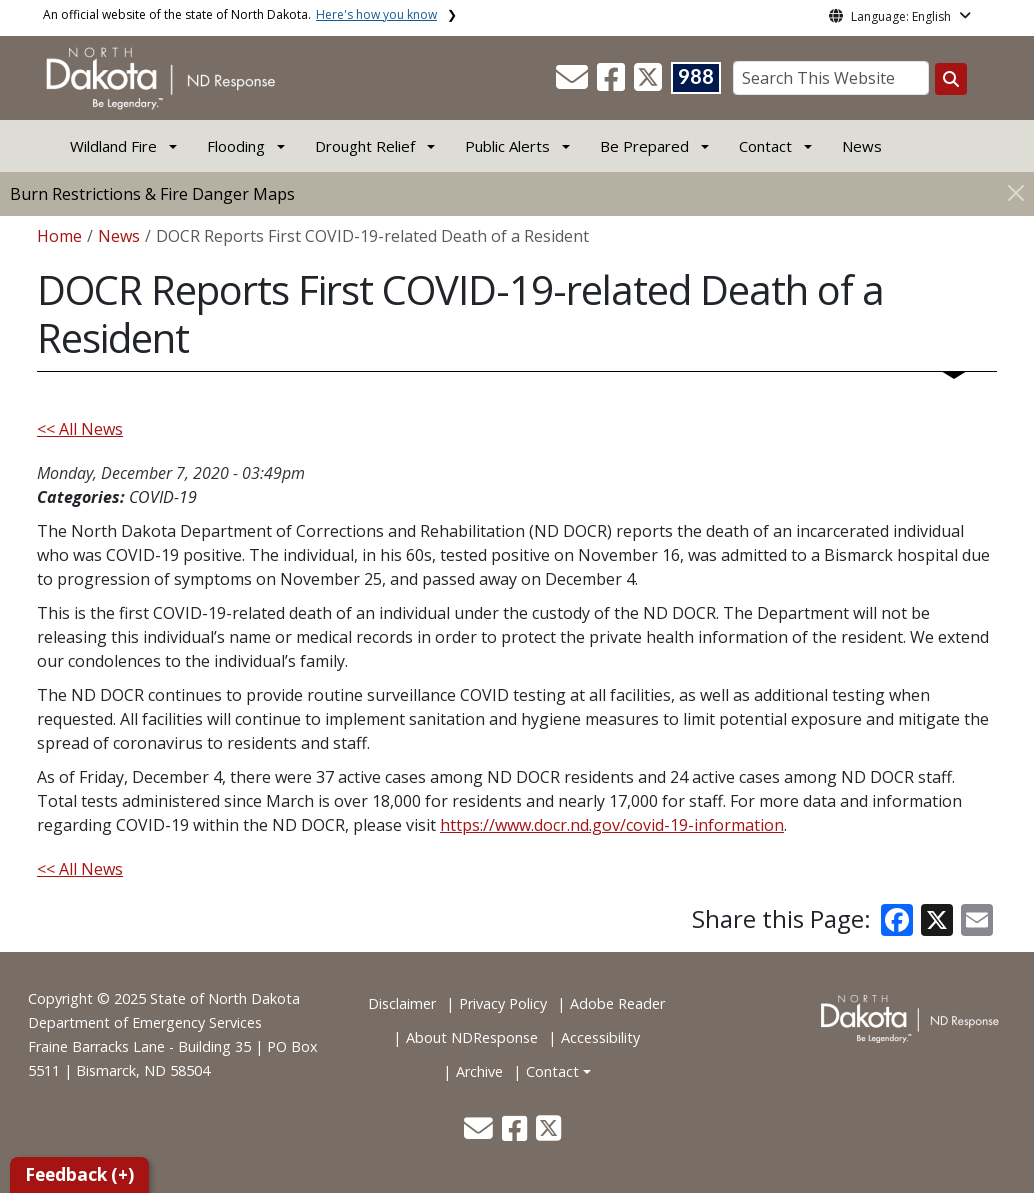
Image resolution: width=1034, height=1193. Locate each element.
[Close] (1016, 192)
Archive (479, 1071)
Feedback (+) (79, 1174)
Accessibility (600, 1037)
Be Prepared (644, 146)
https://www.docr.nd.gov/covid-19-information (612, 825)
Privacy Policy (503, 1003)
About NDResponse (472, 1037)
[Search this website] (951, 79)
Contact (552, 1071)
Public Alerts (507, 146)
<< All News (80, 429)
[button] (574, 83)
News (862, 146)
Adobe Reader (617, 1003)
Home (59, 236)
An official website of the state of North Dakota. (240, 14)
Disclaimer (402, 1003)
